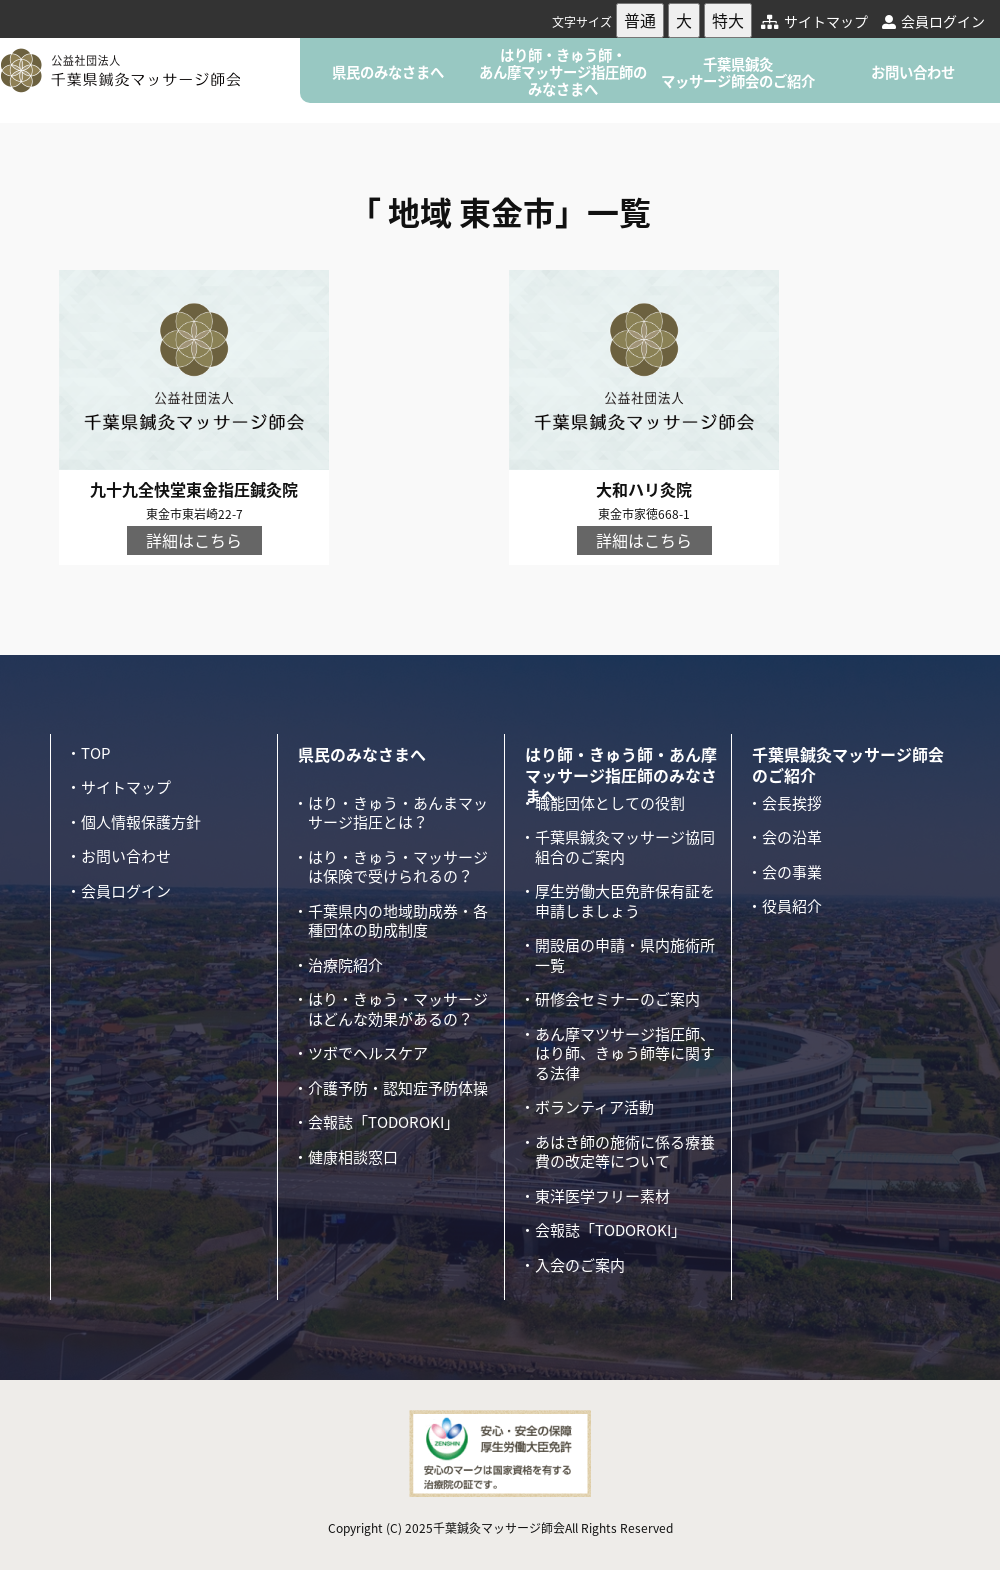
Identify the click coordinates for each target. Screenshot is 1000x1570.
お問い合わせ (913, 72)
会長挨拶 (792, 803)
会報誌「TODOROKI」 (383, 1122)
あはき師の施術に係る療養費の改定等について (625, 1152)
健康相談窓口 (353, 1157)
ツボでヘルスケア (368, 1053)
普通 (640, 20)
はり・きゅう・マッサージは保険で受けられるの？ (398, 867)
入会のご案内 (580, 1265)
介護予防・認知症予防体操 (398, 1088)
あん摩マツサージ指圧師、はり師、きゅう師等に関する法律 (625, 1053)
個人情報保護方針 (141, 822)
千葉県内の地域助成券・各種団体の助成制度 (398, 921)
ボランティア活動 (594, 1107)
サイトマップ (814, 21)
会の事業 (792, 872)
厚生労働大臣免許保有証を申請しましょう (625, 901)
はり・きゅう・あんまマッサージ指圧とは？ (398, 813)
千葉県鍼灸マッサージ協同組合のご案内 (625, 847)
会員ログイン (933, 21)
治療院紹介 (345, 965)
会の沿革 (792, 837)
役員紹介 (792, 906)
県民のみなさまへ (388, 72)
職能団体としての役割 (610, 803)
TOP (95, 753)
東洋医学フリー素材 (602, 1196)
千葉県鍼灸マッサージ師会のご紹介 (738, 72)
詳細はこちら (194, 540)
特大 (728, 20)
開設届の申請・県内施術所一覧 (625, 955)
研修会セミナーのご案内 (617, 999)
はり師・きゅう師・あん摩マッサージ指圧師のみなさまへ (563, 72)
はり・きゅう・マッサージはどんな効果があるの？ (398, 1009)
